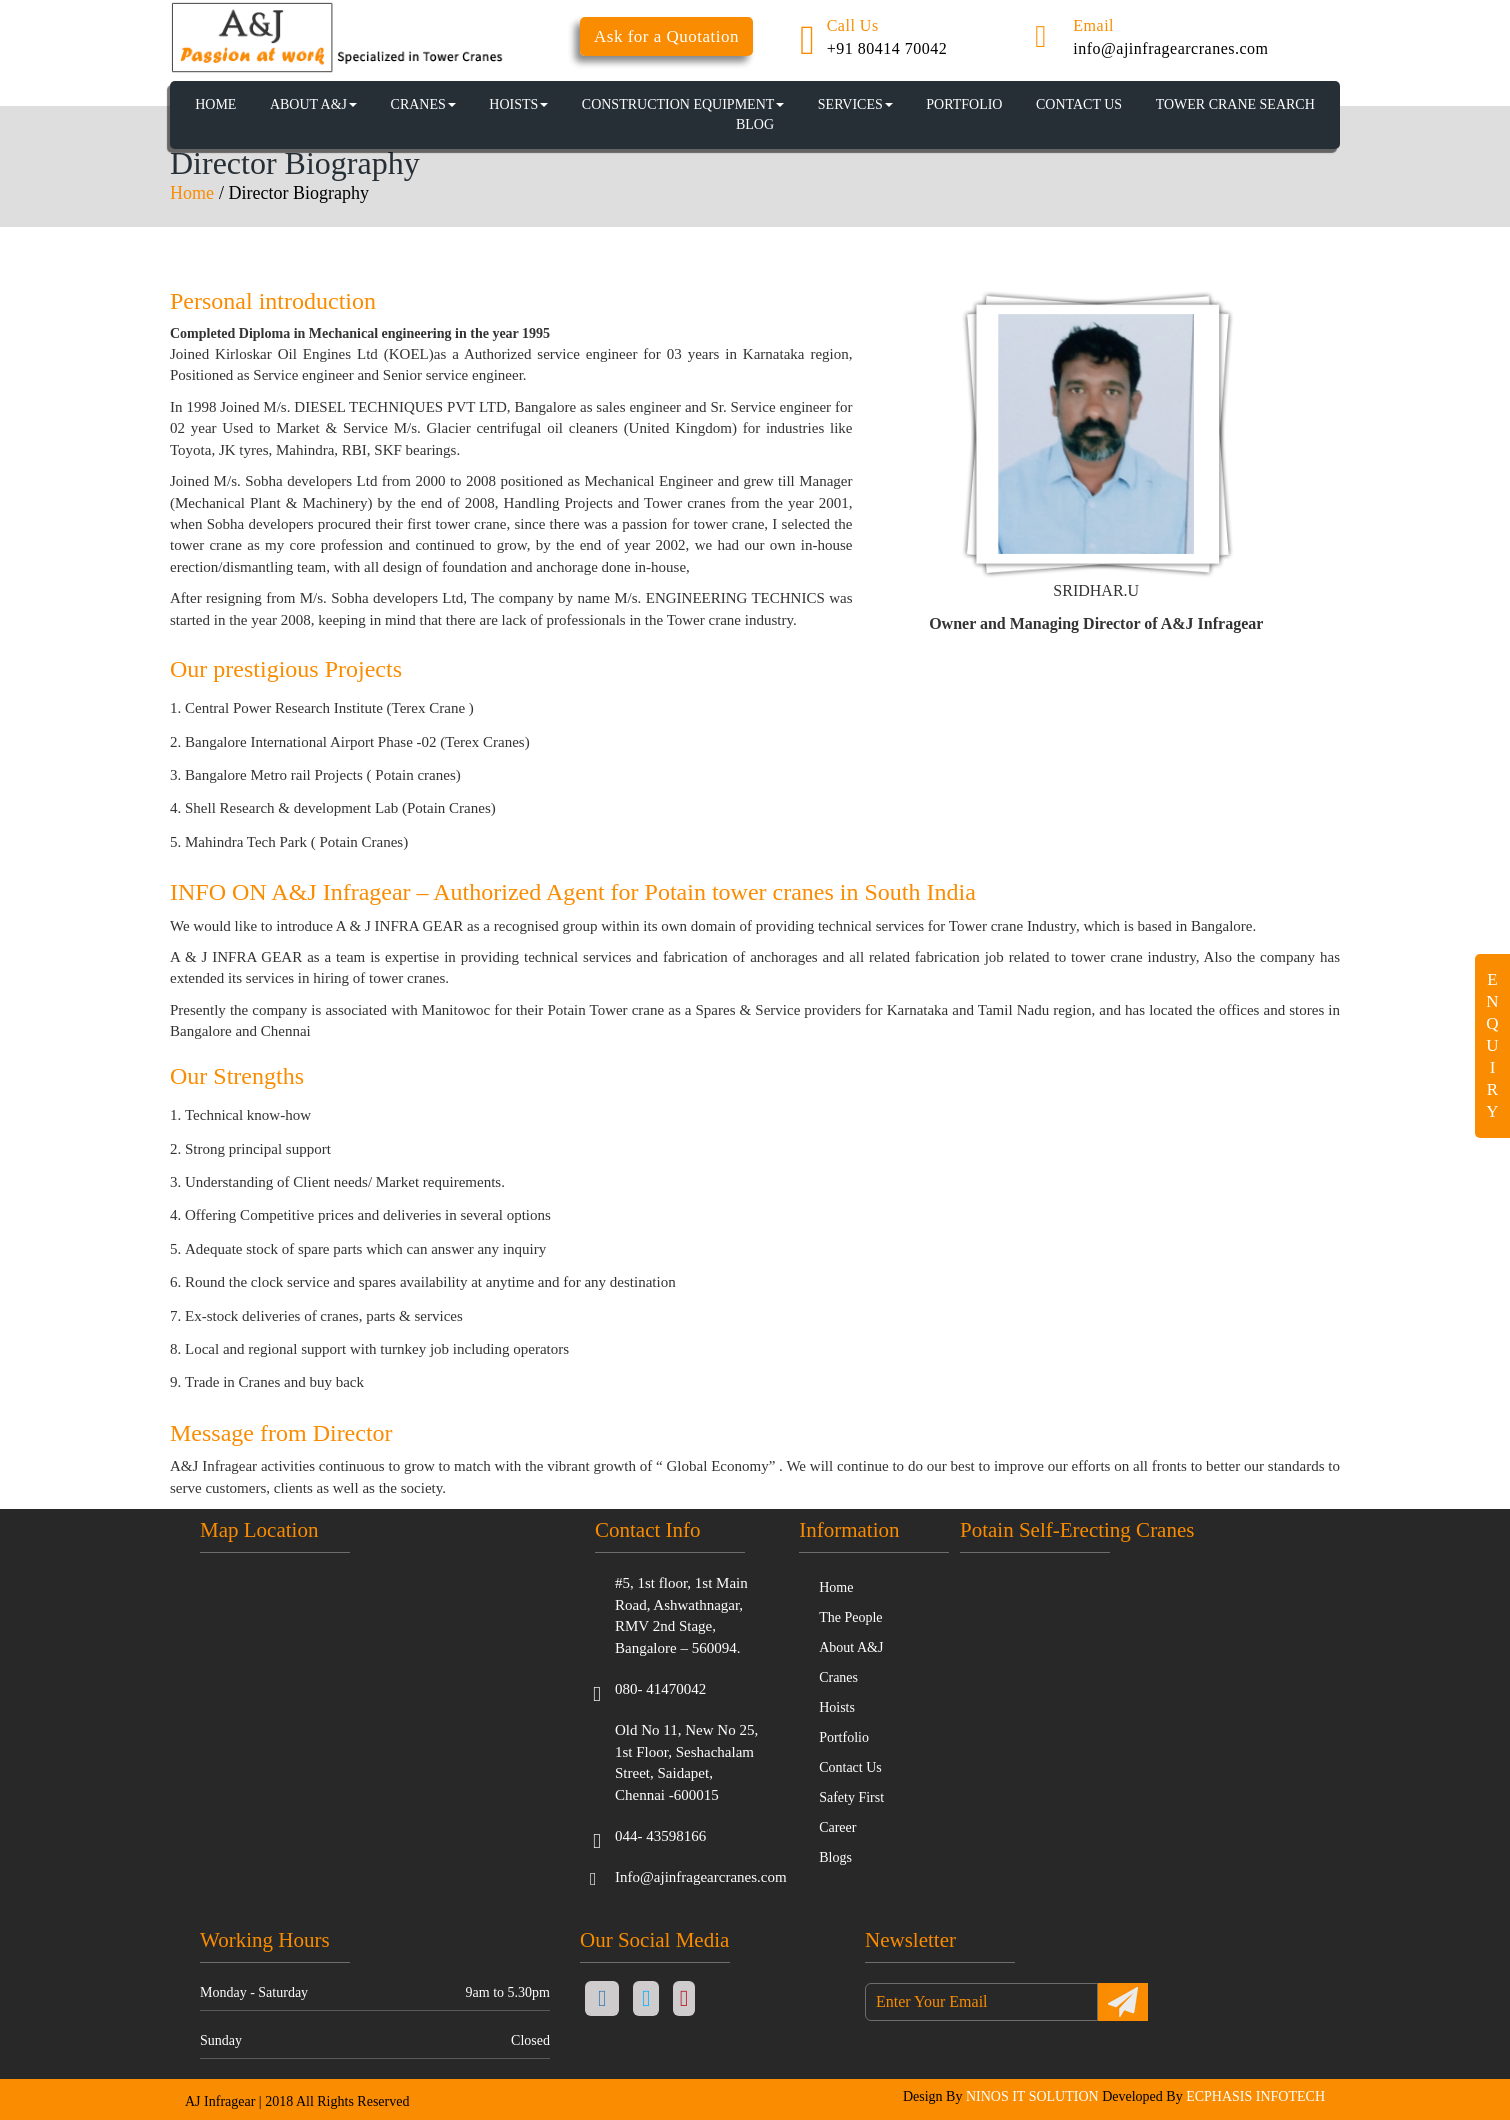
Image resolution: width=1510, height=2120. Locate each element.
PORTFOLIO (964, 104)
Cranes (838, 1677)
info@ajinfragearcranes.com (1170, 48)
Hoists (837, 1707)
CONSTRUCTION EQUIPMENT (683, 104)
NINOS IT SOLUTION (1032, 2096)
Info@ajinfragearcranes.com (701, 1877)
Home (192, 193)
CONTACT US (1079, 104)
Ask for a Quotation (666, 36)
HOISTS (518, 104)
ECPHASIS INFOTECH (1255, 2096)
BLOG (755, 124)
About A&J (313, 104)
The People (850, 1617)
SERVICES (855, 104)
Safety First (851, 1797)
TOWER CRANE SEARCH (1235, 104)
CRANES (423, 104)
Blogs (835, 1857)
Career (837, 1827)
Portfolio (844, 1737)
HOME (215, 104)
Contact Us (850, 1767)
